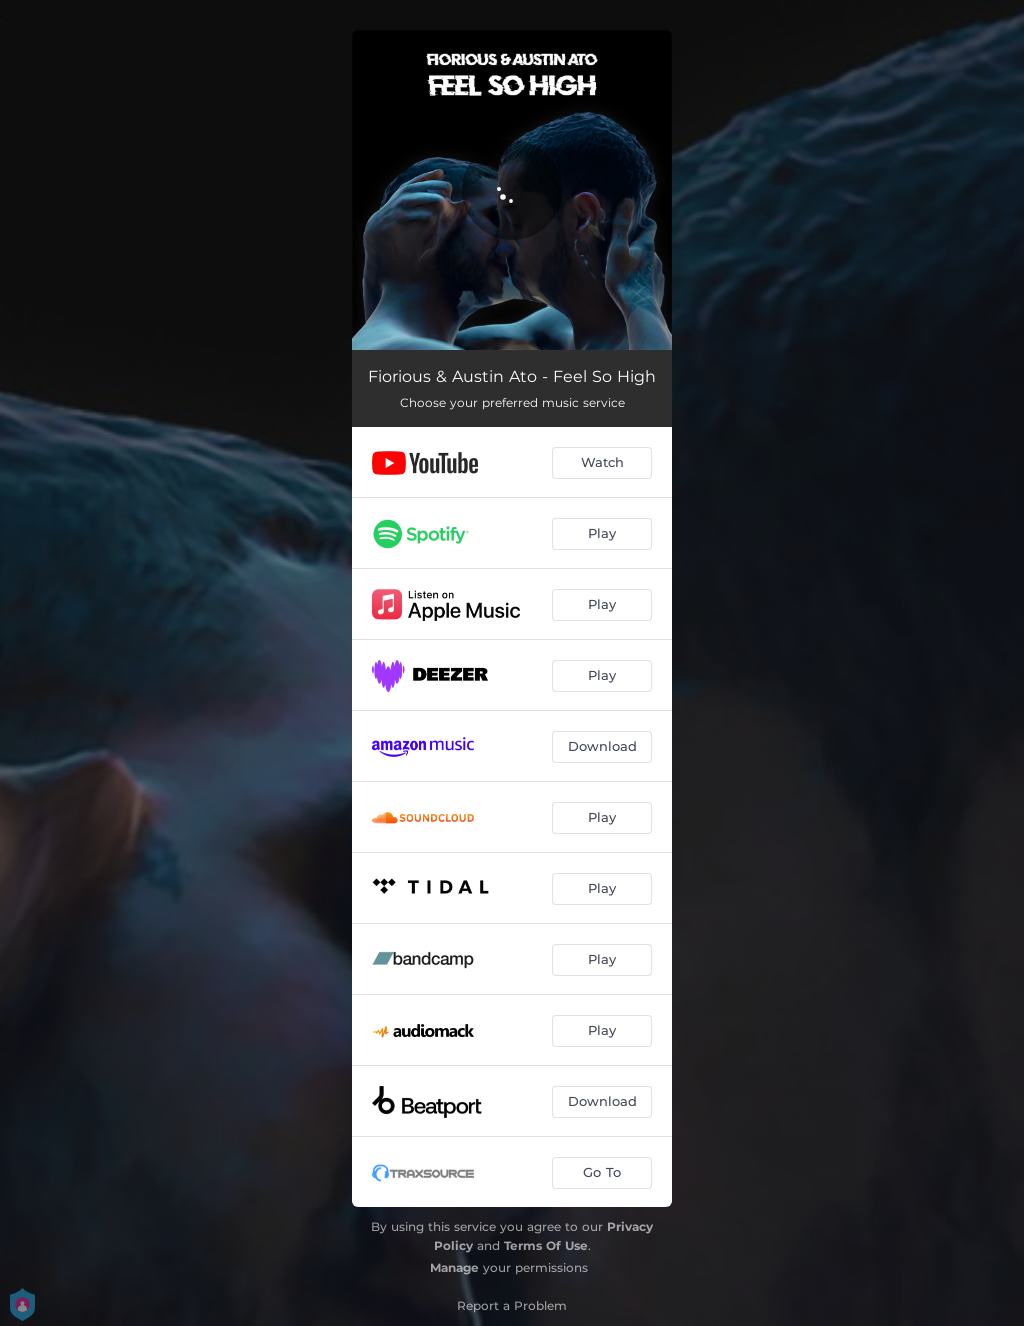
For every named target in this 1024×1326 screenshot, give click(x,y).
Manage (454, 1267)
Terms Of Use (546, 1245)
